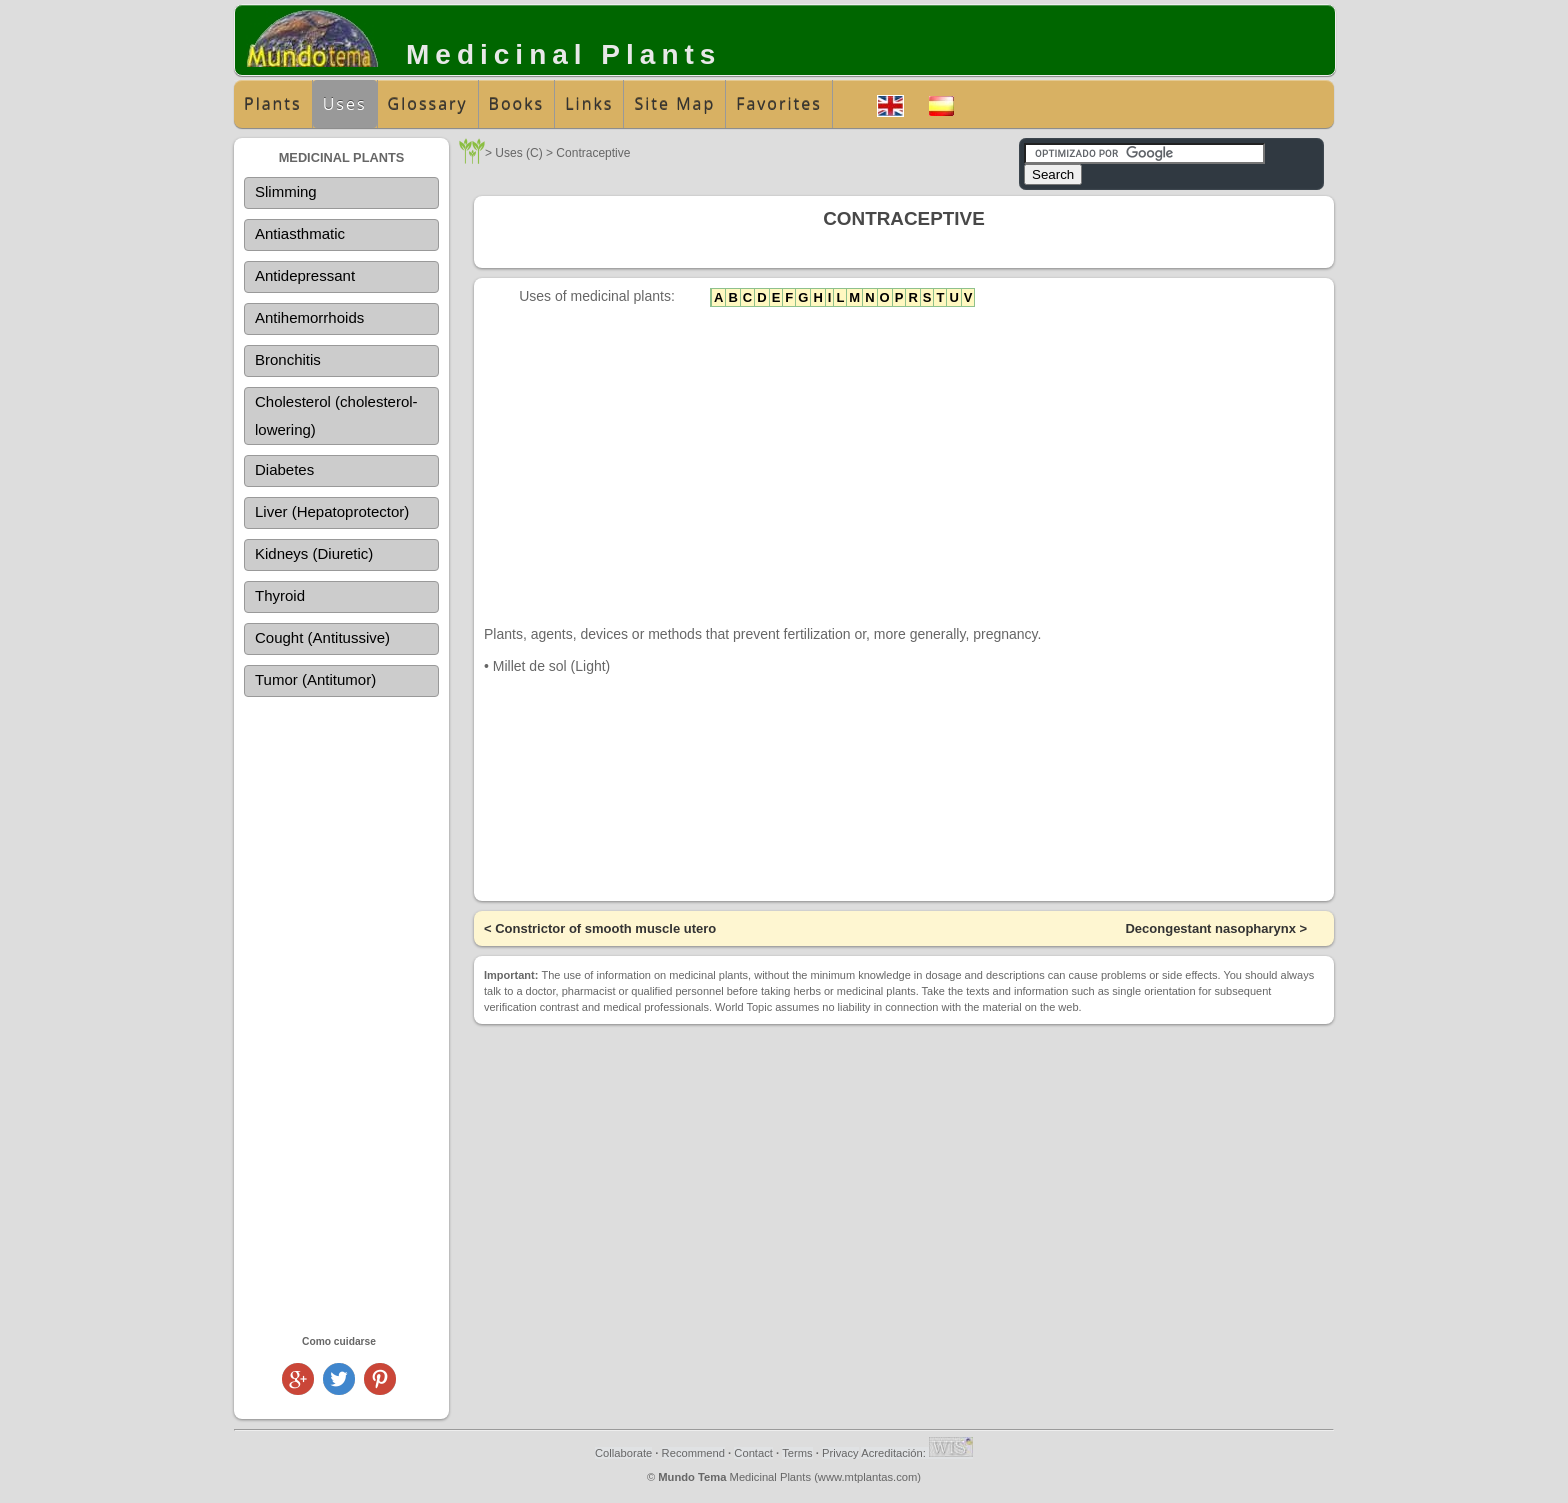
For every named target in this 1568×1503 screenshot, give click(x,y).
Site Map (674, 104)
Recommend (693, 1453)
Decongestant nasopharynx (1210, 928)
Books (517, 104)
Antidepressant (305, 275)
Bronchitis (288, 359)
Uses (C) (518, 153)
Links (589, 104)
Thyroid (280, 595)
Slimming (286, 191)
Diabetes (284, 469)
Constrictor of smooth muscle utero (605, 928)
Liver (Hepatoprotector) (332, 511)
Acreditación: (917, 1453)
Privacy (840, 1453)
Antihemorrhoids (309, 317)
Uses (345, 104)
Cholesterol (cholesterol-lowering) (336, 415)
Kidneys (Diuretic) (314, 553)
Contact (753, 1453)
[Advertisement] (341, 1015)
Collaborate (623, 1453)
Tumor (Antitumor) (315, 679)
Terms (797, 1453)
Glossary (428, 104)
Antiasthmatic (300, 233)
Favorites (779, 104)
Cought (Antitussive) (322, 637)
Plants (273, 104)
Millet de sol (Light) (552, 666)
